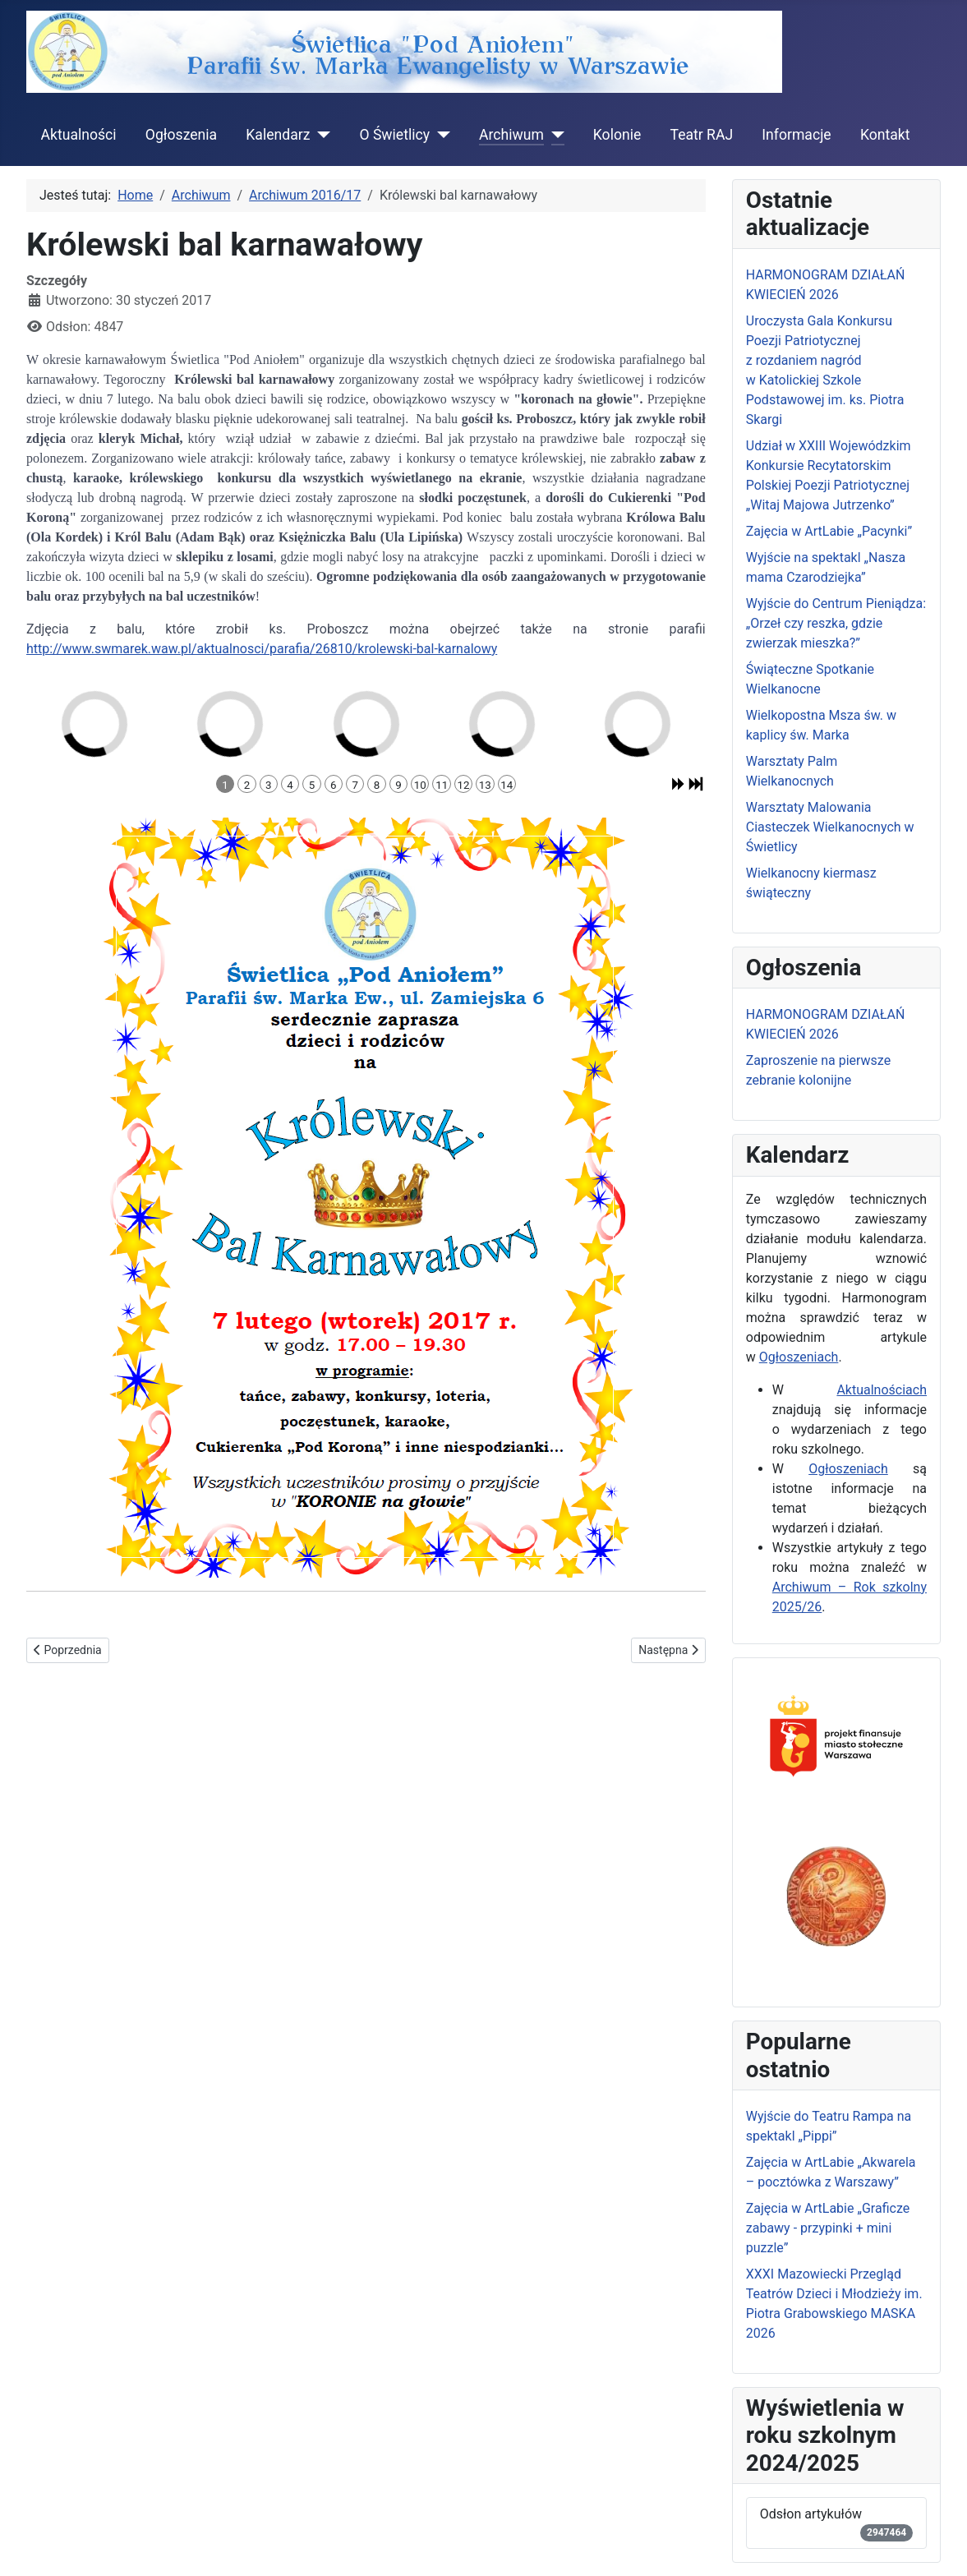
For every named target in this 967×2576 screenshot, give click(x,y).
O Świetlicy (394, 135)
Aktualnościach (881, 1390)
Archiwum (511, 135)
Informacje (796, 135)
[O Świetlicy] (440, 134)
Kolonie (617, 135)
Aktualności (79, 135)
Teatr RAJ (701, 135)
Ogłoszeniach (799, 1357)
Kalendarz (278, 135)
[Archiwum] (554, 134)
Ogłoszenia (181, 135)
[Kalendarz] (320, 134)
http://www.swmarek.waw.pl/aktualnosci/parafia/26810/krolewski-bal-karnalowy (261, 649)
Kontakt (885, 135)
